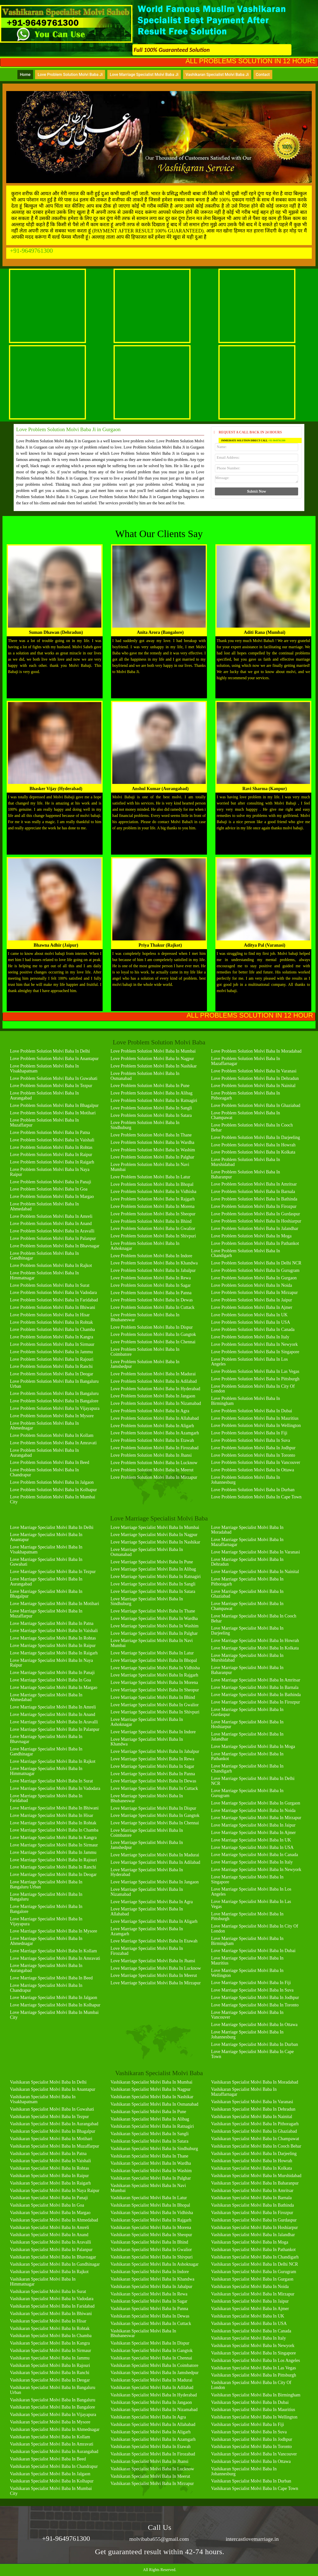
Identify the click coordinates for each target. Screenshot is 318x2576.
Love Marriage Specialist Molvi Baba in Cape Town (252, 2054)
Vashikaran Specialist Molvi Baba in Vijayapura (53, 2414)
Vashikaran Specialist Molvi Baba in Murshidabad (256, 2175)
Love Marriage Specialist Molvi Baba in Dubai (253, 1950)
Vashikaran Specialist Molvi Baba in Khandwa (152, 2279)
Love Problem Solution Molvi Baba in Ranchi (51, 1366)
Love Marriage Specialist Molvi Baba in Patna (51, 1623)
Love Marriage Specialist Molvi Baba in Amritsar (255, 1679)
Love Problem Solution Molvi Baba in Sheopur (153, 1213)
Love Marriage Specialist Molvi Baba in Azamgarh (147, 1931)
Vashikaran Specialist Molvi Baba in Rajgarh (151, 2220)
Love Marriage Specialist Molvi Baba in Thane (153, 1611)
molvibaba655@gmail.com (159, 2539)
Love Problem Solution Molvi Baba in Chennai (153, 1341)
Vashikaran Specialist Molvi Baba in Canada (251, 2330)
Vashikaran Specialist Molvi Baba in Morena (151, 2227)
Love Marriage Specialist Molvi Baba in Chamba (54, 1830)
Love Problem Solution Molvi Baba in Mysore (52, 1415)
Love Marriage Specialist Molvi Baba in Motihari (54, 1603)
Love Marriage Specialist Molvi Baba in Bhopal (154, 1660)
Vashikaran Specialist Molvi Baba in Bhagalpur (52, 2131)
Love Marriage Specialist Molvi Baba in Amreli (53, 1707)
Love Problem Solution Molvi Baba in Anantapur (54, 1058)
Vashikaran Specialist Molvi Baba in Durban (251, 2481)
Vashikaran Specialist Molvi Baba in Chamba (50, 2335)
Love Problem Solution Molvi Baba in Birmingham (245, 1401)
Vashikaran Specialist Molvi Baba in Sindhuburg (154, 2148)
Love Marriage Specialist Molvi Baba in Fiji (251, 1982)
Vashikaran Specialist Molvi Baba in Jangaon (151, 2402)
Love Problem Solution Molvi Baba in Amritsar (254, 1184)
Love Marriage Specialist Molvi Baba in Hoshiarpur (247, 1724)
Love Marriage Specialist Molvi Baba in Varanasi (255, 1551)
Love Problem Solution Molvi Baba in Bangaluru (54, 1393)
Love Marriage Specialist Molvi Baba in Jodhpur (255, 1997)
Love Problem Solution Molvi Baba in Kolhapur (53, 1489)
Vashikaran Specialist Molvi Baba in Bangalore (52, 2407)
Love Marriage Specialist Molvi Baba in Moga (253, 1746)
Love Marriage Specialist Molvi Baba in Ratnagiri (156, 1576)
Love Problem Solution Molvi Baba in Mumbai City (52, 1499)
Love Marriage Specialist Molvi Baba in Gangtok (155, 1815)
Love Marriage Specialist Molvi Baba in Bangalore (46, 1909)
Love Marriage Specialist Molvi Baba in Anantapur (46, 1537)
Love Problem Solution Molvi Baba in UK (249, 1314)
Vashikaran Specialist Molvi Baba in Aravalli (50, 2242)
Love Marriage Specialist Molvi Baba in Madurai (155, 1854)
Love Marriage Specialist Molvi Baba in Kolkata (255, 1647)
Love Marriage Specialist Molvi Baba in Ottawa (254, 2024)
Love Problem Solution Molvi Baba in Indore (151, 1255)
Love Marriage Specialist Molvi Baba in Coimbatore (147, 1833)
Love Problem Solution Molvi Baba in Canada (253, 1329)
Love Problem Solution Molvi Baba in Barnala (253, 1191)
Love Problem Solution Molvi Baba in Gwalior (153, 1228)
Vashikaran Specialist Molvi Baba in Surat (48, 2291)
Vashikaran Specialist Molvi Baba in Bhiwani (51, 2313)
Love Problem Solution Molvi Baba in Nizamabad (156, 1403)
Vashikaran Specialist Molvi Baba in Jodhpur (251, 2439)
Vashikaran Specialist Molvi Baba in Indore (150, 2271)
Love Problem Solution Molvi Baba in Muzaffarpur (44, 1122)
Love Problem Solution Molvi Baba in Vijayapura (55, 1408)
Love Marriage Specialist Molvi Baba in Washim (155, 1625)
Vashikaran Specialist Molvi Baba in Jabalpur (151, 2286)
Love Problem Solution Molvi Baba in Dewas (152, 1299)
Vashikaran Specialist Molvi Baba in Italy (248, 2338)
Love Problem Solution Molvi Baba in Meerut (152, 1469)
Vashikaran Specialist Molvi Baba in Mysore (50, 2421)
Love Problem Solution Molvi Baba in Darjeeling (255, 1137)
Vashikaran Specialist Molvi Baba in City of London (251, 2385)
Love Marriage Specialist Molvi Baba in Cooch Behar (253, 1618)
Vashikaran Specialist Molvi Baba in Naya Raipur (54, 2190)
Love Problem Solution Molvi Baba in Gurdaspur (255, 1213)
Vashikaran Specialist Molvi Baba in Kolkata (251, 2168)
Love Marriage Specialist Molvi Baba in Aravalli (54, 1721)
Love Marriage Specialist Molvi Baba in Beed (51, 1977)
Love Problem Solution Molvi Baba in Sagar (151, 1285)
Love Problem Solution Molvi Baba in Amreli (51, 1216)
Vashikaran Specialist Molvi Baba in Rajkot (49, 2271)
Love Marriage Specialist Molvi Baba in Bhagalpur (46, 1594)
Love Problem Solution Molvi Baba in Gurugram (255, 1270)
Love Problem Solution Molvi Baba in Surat (49, 1285)
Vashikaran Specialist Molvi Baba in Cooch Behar (256, 2146)
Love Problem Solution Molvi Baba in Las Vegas (255, 1371)
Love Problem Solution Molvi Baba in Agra (150, 1410)
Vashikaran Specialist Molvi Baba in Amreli (49, 2227)
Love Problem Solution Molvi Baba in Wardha (152, 1142)
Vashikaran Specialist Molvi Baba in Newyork (252, 2345)
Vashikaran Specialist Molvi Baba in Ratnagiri (152, 2126)
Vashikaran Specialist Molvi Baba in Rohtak (49, 2328)
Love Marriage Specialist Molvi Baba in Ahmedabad (46, 1697)
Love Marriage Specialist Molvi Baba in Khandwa (147, 1742)
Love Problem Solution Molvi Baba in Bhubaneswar (145, 1317)
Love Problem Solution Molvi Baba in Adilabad (154, 1381)
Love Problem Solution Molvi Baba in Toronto (253, 1455)
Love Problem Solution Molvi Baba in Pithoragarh (245, 1095)
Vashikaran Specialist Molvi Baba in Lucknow (152, 2468)
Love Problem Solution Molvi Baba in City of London (253, 1389)
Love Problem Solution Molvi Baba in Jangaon (153, 1395)
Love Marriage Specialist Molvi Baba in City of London (254, 1928)
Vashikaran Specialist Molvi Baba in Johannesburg (244, 2471)
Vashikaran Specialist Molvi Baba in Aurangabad (54, 2123)
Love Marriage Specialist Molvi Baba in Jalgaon (53, 1997)
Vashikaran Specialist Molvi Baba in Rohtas (49, 2168)
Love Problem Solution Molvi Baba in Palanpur (53, 1238)
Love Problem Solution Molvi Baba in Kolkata (253, 1152)
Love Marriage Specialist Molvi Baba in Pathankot (247, 1756)
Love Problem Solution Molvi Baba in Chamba (52, 1329)
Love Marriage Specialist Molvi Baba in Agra (152, 1901)
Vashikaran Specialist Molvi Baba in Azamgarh (153, 2439)
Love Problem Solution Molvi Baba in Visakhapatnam (44, 1068)
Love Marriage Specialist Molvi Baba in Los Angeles (251, 1892)
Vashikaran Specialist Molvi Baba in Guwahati (52, 2109)
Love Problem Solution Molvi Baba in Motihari (53, 1112)
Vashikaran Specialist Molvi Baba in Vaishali (50, 2160)
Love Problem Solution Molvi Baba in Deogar (51, 1373)
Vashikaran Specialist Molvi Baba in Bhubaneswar (143, 2333)
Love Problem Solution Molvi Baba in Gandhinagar (44, 1256)
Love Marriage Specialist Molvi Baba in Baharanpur (247, 1670)
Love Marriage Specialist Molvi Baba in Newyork (256, 1869)
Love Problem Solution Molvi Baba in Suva (250, 1440)
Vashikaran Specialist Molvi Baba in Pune (148, 2111)
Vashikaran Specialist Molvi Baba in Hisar (48, 2320)
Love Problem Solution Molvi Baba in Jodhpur (253, 1447)
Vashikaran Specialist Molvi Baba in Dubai (250, 2402)
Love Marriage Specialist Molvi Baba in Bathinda (256, 1694)
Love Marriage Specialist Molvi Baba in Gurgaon (255, 1803)
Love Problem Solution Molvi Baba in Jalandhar (254, 1228)
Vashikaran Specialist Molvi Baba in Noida (250, 2286)
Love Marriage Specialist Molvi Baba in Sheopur (155, 1689)
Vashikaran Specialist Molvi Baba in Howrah (251, 2160)
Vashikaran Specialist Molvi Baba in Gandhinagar (55, 2264)
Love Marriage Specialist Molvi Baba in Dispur (153, 1808)
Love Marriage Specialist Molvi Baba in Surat (51, 1780)
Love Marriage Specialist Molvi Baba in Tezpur (53, 1571)
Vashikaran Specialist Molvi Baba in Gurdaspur (254, 2220)
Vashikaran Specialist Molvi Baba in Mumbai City (51, 2491)
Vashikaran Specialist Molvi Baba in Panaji (49, 2197)
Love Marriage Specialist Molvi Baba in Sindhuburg (147, 1601)
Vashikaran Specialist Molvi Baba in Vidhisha (152, 2212)
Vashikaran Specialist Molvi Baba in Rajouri (50, 2365)
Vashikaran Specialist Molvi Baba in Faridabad (52, 2306)
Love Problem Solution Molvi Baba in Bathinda (254, 1198)
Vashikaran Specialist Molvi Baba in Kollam (50, 2436)
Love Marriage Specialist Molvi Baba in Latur (152, 1652)
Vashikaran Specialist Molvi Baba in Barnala (251, 2197)
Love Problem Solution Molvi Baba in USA (250, 1322)
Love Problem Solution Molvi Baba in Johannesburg (245, 1480)
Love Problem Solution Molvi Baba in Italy (250, 1336)
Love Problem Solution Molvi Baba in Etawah (152, 1440)
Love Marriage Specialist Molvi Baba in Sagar (152, 1766)
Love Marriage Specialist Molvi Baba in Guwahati (46, 1562)
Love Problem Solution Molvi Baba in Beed (49, 1462)
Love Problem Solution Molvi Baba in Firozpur (254, 1206)
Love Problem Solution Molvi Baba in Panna (151, 1292)
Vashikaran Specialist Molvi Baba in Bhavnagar (53, 2256)
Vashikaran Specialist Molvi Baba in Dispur (150, 2343)
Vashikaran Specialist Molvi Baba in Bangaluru (52, 2399)
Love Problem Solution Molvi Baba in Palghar (152, 1157)
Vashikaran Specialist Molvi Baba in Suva (249, 2431)
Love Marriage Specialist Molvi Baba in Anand (52, 1714)
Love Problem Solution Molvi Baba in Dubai (251, 1410)
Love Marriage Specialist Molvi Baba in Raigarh (54, 1652)
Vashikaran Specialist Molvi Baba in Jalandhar (253, 2234)
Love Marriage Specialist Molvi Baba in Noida (253, 1810)
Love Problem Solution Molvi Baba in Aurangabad (44, 1095)
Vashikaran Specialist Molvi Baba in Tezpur (49, 2116)
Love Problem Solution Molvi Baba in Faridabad (54, 1299)
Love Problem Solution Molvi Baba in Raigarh (52, 1161)
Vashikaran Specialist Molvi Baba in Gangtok (152, 2350)
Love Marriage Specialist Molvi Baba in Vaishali (54, 1630)
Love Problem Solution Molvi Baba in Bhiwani (52, 1307)
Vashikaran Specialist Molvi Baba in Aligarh (151, 2431)
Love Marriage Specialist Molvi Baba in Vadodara (55, 1788)
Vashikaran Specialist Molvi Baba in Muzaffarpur (54, 2146)
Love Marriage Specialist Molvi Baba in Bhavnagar (46, 1739)
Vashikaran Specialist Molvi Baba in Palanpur (51, 2249)
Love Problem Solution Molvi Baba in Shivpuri (153, 1235)
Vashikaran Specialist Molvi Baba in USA (249, 2323)
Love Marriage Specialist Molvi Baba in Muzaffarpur (46, 1613)
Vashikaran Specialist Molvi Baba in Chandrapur (54, 2466)
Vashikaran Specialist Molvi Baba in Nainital (251, 2116)
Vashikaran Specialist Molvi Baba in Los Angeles (255, 2360)
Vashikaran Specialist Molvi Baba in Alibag (150, 2119)
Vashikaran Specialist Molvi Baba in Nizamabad (154, 2409)
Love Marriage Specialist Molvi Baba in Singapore (247, 1879)
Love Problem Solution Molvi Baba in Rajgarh (153, 1198)
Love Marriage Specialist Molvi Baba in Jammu (53, 1852)
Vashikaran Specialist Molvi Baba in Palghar (151, 2178)
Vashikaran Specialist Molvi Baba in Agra (148, 2417)
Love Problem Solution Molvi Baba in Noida (251, 1285)
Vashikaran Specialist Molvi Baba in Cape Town (254, 2488)
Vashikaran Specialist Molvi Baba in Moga (249, 2242)
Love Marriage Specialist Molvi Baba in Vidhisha (155, 1667)
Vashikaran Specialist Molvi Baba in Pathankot (253, 2249)
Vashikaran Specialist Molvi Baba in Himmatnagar (43, 2281)
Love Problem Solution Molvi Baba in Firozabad (155, 1447)
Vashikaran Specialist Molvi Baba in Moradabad (254, 2082)
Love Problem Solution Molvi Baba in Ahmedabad (44, 1206)
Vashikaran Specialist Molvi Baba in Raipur (49, 2175)
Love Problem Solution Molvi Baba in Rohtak (51, 1322)
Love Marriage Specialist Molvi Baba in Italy (252, 1862)
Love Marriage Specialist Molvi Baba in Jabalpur (155, 1751)
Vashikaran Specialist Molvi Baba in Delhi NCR (254, 2264)
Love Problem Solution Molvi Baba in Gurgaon (254, 1277)
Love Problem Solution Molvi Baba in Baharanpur (245, 1174)
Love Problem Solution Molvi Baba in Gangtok (153, 1334)
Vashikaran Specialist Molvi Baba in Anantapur (52, 2089)
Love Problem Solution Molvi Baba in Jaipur (251, 1299)
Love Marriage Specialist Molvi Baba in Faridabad (46, 1798)
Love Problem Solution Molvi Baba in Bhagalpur (54, 1105)
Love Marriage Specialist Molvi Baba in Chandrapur (46, 1988)
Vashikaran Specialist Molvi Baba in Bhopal (150, 2205)
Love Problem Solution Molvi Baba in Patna (50, 1132)
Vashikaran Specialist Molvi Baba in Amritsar (252, 2190)
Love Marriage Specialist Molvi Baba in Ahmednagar (46, 1941)
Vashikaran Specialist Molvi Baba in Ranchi (49, 2372)
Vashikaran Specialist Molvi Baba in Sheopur (151, 2234)
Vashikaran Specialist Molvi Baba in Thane (149, 2156)
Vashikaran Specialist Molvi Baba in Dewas (150, 2316)
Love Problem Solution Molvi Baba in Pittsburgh (255, 1378)
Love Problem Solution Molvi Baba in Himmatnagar (44, 1275)
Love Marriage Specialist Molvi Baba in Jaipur (253, 1825)
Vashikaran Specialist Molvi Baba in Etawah (151, 2446)
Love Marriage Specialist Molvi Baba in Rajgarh (154, 1675)
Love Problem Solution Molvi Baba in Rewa (151, 1277)
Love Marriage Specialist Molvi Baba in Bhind (153, 1697)
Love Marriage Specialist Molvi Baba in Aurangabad (46, 1581)
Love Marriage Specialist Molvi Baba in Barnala (255, 1687)
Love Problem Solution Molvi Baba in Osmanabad (145, 1076)
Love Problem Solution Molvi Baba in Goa (48, 1189)
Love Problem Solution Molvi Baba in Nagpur (152, 1058)
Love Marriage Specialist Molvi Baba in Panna (153, 1773)
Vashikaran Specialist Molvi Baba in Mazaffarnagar (244, 2092)
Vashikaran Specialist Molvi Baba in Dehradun (253, 2109)
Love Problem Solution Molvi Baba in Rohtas (51, 1147)
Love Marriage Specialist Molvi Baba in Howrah (255, 1640)
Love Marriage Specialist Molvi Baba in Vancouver (247, 2015)
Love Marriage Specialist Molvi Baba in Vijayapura (46, 1921)
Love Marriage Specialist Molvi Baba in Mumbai (155, 1527)
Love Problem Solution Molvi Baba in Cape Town (256, 1496)
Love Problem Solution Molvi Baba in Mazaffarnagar (245, 1061)
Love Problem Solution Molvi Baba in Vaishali (52, 1139)
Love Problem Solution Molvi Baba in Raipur (51, 1154)
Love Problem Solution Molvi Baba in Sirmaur (52, 1344)
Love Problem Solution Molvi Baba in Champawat (245, 1115)
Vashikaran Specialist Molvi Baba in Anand (49, 2234)
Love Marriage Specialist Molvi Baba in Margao (53, 1687)
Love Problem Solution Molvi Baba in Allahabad (155, 1418)
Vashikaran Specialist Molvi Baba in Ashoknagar (155, 2264)
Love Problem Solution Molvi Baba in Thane (151, 1134)
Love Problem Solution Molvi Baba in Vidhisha (154, 1191)
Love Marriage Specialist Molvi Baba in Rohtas (53, 1638)
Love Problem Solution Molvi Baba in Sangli (151, 1107)
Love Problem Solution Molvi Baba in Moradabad (256, 1051)
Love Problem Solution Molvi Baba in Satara (151, 1115)
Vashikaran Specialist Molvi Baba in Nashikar (152, 2096)
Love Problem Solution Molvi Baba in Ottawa (252, 1469)
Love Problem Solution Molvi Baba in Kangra (51, 1336)
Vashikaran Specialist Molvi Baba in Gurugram (253, 2271)
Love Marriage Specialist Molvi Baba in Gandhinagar (46, 1751)
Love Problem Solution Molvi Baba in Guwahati (53, 1078)
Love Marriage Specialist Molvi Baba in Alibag (153, 1569)
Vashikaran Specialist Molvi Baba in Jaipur (250, 2301)
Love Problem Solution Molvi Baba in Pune (150, 1085)
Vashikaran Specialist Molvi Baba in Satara (149, 2141)
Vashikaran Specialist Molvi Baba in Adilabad (152, 2387)
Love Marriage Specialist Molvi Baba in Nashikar (155, 1542)
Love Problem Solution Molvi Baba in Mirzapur (154, 1477)
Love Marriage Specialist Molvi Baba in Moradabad (247, 1530)
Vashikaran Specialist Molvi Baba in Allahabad (153, 2424)
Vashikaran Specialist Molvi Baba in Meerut (150, 2476)
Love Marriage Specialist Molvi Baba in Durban (254, 2044)
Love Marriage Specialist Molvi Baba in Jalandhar (247, 1736)
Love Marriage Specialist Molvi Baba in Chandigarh (247, 1768)
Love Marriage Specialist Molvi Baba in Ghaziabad (247, 1594)
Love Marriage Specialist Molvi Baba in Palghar (154, 1633)
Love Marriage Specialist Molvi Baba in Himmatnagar (46, 1771)
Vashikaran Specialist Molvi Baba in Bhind (149, 2242)
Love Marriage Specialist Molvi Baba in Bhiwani (54, 1807)
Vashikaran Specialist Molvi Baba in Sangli (150, 2133)
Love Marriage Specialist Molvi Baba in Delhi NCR (253, 1781)
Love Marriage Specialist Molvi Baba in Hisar (51, 1815)
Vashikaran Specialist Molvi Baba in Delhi (48, 2082)
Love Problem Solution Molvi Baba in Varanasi (254, 1070)
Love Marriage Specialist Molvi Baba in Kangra (53, 1837)
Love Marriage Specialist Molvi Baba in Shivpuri (155, 1711)
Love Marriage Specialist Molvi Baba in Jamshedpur (147, 1845)
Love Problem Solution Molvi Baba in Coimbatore (145, 1352)
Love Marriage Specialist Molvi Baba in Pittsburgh (247, 1916)
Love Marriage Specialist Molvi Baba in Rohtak (53, 1822)
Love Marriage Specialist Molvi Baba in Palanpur (54, 1729)
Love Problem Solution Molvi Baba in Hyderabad (155, 1388)
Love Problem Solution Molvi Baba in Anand (51, 1223)
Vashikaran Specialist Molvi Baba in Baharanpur (255, 2183)
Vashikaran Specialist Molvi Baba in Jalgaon (50, 2473)
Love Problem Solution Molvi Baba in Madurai (153, 1373)
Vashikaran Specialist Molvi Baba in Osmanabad (154, 2104)
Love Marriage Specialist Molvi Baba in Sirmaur (54, 1844)
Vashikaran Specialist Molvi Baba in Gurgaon (252, 2279)
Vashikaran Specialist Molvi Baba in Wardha (151, 2163)
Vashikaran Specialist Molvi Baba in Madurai (151, 2380)
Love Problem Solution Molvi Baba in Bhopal (152, 1184)
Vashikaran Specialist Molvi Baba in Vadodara (51, 2298)
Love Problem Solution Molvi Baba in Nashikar (154, 1065)
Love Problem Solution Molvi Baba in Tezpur (51, 1085)
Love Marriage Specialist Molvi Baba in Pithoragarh (247, 1581)
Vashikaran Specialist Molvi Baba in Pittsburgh (253, 2375)
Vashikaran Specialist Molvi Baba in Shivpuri (152, 2256)
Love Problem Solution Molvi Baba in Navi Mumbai (150, 1167)
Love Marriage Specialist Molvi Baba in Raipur (53, 1645)
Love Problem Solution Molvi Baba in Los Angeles (249, 1362)
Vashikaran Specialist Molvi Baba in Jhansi (149, 2461)
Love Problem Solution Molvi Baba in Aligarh (152, 1425)
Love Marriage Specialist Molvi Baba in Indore (153, 1731)
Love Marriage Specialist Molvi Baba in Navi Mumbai (152, 1643)
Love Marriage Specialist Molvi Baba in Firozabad (147, 1951)
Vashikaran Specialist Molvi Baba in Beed (48, 2458)
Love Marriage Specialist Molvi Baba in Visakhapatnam (46, 1549)
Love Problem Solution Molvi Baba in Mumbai (153, 1051)
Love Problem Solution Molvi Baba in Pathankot (255, 1243)
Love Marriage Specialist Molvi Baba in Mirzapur (156, 1982)
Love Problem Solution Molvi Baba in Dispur (152, 1327)
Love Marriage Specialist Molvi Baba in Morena (154, 1682)
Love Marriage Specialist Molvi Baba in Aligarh (154, 1921)
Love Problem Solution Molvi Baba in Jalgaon (52, 1482)
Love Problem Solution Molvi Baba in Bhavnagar (54, 1245)
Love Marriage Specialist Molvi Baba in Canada (254, 1854)
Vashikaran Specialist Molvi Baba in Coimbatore (154, 2365)
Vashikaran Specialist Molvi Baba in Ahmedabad (54, 2220)
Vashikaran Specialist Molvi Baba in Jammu (49, 2357)
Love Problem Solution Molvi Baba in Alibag (152, 1093)
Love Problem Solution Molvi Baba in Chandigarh (245, 1253)
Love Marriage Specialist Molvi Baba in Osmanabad (147, 1552)
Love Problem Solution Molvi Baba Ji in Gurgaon (68, 429)
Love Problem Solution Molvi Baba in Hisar (50, 1314)
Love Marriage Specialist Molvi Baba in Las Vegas (251, 1904)
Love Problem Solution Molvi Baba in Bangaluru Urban (54, 1384)
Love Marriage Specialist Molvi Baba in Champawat (247, 1606)
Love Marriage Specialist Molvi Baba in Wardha (154, 1618)
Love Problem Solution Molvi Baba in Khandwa (154, 1262)
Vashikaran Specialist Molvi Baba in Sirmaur (50, 2350)
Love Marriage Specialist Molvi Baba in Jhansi (153, 1960)
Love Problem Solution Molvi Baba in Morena (153, 1206)
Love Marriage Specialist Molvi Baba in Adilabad (155, 1862)
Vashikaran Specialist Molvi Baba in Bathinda (252, 2205)
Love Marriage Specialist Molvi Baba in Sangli (153, 1583)
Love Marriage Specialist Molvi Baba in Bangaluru (46, 1897)
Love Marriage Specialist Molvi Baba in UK (251, 1839)
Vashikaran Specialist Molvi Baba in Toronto (251, 2446)
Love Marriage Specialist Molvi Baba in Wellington (247, 1973)
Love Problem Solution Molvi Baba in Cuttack (153, 1307)
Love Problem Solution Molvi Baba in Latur (150, 1176)
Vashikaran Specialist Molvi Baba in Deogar (50, 2380)
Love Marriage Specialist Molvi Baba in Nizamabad (147, 1892)
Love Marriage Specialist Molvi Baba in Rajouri (53, 1859)
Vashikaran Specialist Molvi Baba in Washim (151, 2170)
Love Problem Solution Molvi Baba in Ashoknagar (145, 1246)
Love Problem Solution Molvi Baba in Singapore (255, 1351)
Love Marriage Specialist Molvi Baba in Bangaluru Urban (46, 1884)
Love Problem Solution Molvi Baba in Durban (253, 1489)
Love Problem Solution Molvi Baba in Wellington (256, 1425)
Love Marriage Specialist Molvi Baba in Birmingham (247, 1941)
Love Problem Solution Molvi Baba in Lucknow (154, 1462)
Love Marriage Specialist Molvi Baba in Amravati (55, 1958)
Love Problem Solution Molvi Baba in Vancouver (255, 1462)
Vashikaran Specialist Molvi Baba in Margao (50, 2212)
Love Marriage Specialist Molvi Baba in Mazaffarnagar (247, 1542)
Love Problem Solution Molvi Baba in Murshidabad (245, 1162)
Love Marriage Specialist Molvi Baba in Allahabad (147, 1911)
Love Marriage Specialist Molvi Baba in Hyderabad (147, 1872)
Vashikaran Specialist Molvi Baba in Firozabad (153, 2453)
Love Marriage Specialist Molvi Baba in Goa (50, 1679)
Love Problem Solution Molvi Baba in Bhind (151, 1221)
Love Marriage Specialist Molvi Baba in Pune (152, 1561)
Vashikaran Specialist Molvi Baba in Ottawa (251, 2461)
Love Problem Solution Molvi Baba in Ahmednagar (44, 1426)
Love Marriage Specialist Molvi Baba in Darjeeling (247, 1631)
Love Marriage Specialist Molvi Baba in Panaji (52, 1672)
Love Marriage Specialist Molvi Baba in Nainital (255, 1571)
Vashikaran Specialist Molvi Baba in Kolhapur (51, 2481)
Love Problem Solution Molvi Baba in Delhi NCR (256, 1262)
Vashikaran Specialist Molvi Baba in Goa (47, 2205)
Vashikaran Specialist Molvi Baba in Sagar (149, 2301)
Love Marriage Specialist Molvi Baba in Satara (153, 1591)
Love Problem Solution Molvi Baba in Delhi (50, 1051)
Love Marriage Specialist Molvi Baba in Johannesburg (247, 2034)
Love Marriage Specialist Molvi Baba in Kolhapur (55, 2004)
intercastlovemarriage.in (252, 2539)
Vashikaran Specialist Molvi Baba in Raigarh (50, 2183)
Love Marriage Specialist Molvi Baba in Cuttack (154, 1788)
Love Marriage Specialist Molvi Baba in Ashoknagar (147, 1722)
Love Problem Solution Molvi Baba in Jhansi (151, 1455)
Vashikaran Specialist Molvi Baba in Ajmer (250, 2308)
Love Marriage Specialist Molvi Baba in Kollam (53, 1950)
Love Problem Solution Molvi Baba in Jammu (51, 1351)
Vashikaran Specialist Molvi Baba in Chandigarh (255, 2256)
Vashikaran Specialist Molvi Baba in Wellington (254, 2417)
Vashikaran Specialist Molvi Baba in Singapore (253, 2353)
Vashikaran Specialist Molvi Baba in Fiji (247, 2424)
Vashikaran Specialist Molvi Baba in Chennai (151, 2357)
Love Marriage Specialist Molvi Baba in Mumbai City (54, 2015)
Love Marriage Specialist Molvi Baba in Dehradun (247, 1562)
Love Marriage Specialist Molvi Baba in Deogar (53, 1874)
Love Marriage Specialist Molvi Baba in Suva (252, 1990)
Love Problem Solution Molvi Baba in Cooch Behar (252, 1127)
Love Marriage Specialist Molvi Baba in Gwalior (155, 1704)
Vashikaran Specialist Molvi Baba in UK (247, 2316)
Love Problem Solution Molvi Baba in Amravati (53, 1442)
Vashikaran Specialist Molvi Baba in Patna (48, 2153)
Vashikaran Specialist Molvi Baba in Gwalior (151, 2249)
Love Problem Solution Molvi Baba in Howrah (253, 1144)
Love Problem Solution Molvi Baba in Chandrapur (44, 1472)
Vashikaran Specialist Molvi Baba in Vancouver (254, 2453)
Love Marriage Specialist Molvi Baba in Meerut (154, 1975)
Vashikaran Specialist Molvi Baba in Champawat (255, 2138)
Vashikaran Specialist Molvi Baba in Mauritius (253, 2409)
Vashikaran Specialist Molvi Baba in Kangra (50, 2343)
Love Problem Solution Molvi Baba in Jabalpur (153, 1270)
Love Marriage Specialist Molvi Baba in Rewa (152, 1758)
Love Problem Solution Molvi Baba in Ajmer (251, 1307)
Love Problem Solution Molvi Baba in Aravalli (52, 1230)
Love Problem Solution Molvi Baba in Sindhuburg (145, 1125)
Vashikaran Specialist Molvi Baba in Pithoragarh (255, 2123)
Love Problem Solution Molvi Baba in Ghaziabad (255, 1105)
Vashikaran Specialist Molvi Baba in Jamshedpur (155, 2372)
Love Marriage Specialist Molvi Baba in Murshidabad (247, 1658)
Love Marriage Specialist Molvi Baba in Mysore (53, 1931)
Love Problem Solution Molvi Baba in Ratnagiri (154, 1100)
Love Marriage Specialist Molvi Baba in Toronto (255, 2004)
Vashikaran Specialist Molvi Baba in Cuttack (151, 2323)
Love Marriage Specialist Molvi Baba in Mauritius (247, 1960)
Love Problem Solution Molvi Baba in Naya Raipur (49, 1172)
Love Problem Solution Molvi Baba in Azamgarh (155, 1432)
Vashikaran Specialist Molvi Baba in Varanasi (252, 2101)
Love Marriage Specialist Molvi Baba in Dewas (153, 1780)
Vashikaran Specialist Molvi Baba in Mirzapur (152, 2483)
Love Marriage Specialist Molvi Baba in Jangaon (155, 1881)
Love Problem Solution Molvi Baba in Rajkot (51, 1265)
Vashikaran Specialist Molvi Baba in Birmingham (255, 2394)
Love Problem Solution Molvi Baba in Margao (52, 1196)
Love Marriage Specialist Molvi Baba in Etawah (154, 1940)
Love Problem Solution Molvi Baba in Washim (153, 1149)
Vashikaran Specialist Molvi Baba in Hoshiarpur (254, 2227)
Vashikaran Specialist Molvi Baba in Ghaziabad (254, 2131)
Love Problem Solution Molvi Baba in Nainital (253, 1085)
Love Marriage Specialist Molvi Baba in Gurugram (247, 1793)
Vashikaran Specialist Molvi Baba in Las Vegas (253, 2367)
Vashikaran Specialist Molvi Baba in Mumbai (151, 2082)
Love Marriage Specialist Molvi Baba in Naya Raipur (51, 1663)
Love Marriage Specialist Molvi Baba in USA (252, 1847)
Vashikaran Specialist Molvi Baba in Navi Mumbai (148, 2188)
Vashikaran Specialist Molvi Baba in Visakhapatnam (43, 2099)
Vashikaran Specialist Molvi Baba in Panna (149, 2308)
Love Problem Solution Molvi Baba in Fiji (249, 1432)
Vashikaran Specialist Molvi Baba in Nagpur (151, 2089)
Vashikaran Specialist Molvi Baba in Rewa (149, 2293)
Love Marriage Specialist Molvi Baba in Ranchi (53, 1867)
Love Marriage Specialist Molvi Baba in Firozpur (255, 1702)
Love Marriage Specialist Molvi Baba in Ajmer (253, 1832)
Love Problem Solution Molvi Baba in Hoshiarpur (256, 1221)
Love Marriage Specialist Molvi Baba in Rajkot (52, 1761)
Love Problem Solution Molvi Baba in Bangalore (54, 1400)
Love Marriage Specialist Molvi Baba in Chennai (155, 1822)
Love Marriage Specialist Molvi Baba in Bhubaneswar (147, 1798)
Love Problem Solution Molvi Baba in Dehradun (255, 1078)
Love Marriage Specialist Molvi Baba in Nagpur (154, 1534)
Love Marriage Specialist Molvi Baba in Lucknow (156, 1968)
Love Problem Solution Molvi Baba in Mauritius (255, 1418)
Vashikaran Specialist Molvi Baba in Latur (149, 2197)
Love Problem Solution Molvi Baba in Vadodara (53, 1292)
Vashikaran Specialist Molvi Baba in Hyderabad (154, 2394)
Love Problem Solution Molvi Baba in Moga (251, 1235)
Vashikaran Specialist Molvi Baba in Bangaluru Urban (52, 2390)
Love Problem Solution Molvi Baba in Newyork (254, 1344)
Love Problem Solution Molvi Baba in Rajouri (51, 1359)
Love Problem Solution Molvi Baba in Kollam (51, 1435)
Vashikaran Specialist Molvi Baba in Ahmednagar (54, 2429)
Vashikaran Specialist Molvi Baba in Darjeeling (254, 2153)
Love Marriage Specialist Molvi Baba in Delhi (51, 1527)
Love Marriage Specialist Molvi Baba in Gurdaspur (247, 1712)
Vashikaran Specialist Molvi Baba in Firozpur (252, 2212)
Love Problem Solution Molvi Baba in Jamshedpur (145, 1364)
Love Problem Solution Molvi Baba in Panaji (50, 1181)
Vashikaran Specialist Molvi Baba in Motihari (51, 2138)
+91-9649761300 (31, 250)
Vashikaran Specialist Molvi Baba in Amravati (51, 2444)
